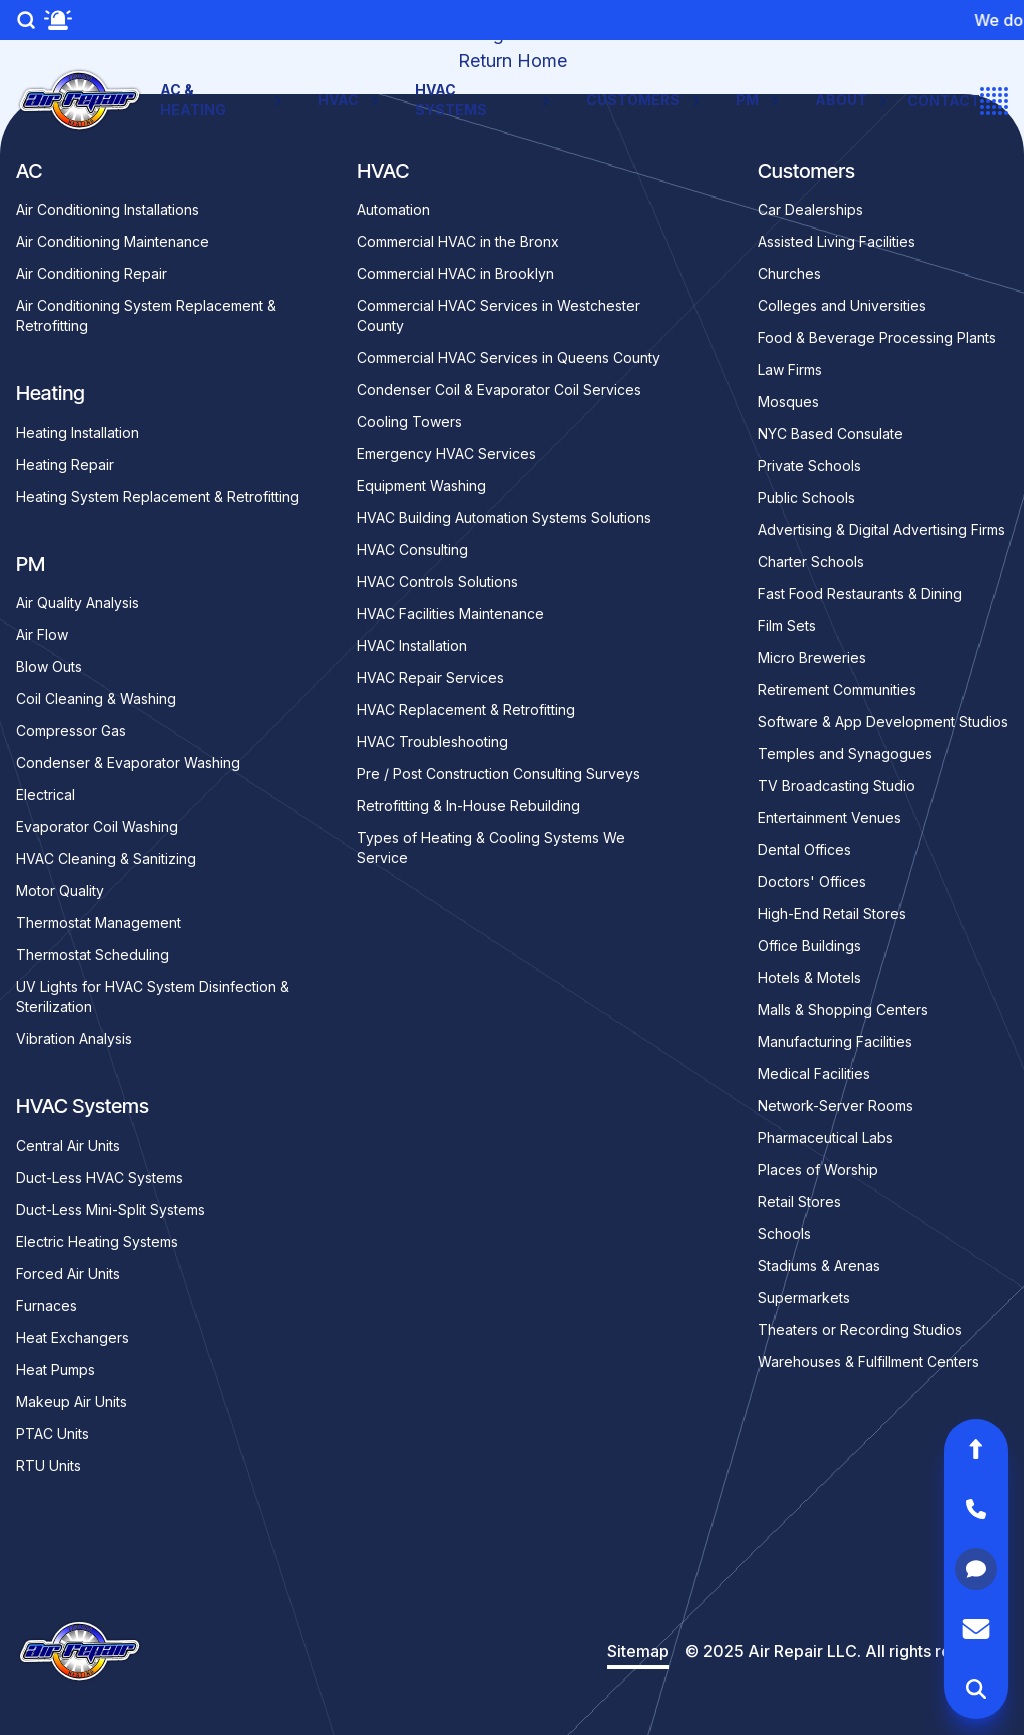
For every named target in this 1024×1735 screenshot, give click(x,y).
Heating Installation (77, 432)
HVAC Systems (484, 99)
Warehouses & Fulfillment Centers (868, 1361)
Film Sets (787, 625)
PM (759, 100)
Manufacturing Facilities (835, 1041)
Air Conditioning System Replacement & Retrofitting (146, 315)
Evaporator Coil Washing (97, 826)
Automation (393, 209)
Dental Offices (804, 849)
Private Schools (809, 465)
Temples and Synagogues (845, 753)
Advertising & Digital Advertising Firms (881, 529)
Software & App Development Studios (883, 721)
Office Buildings (809, 945)
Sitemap (638, 1651)
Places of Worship (818, 1169)
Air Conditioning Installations (107, 209)
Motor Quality (60, 890)
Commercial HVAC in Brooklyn (455, 273)
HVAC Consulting (412, 549)
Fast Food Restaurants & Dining (860, 593)
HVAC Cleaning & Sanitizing (106, 858)
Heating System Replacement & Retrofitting (157, 496)
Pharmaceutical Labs (825, 1137)
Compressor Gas (71, 730)
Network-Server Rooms (835, 1105)
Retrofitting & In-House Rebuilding (468, 805)
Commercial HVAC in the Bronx (458, 241)
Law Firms (790, 369)
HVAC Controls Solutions (437, 581)
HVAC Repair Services (430, 677)
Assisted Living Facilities (836, 241)
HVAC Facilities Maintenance (450, 613)
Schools (784, 1233)
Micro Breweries (812, 657)
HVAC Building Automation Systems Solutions (504, 517)
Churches (789, 273)
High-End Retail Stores (832, 913)
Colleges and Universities (842, 305)
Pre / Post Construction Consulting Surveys (498, 773)
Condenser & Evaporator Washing (128, 762)
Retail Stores (799, 1201)
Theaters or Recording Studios (860, 1329)
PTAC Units (52, 1433)
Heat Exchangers (72, 1337)
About (853, 100)
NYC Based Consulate (830, 433)
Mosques (788, 401)
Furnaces (46, 1305)
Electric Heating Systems (97, 1241)
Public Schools (806, 497)
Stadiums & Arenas (819, 1265)
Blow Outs (49, 666)
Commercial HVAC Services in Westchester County (498, 315)
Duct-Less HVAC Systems (99, 1177)
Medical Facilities (814, 1073)
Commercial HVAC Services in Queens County (508, 357)
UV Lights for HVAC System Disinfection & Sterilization (152, 996)
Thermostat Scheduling (92, 954)
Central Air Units (68, 1145)
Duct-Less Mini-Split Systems (110, 1209)
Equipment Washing (421, 485)
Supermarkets (804, 1297)
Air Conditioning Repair (91, 273)
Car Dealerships (810, 209)
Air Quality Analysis (77, 602)
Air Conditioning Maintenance (112, 241)
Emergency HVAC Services (446, 453)
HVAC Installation (412, 645)
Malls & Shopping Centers (843, 1009)
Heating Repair (65, 464)
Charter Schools (811, 561)
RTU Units (48, 1465)
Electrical (45, 794)
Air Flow (42, 634)
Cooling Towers (409, 421)
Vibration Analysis (74, 1038)
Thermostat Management (98, 922)
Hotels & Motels (809, 977)
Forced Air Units (68, 1273)
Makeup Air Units (71, 1401)
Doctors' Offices (812, 881)
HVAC (350, 100)
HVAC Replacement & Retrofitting (466, 709)
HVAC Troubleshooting (432, 741)
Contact (943, 100)
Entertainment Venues (829, 817)
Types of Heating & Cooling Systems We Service (491, 847)
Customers (645, 100)
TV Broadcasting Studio (836, 785)
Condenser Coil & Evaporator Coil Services (499, 389)
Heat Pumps (55, 1369)
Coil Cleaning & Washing (96, 698)
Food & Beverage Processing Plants (877, 337)
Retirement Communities (837, 689)
